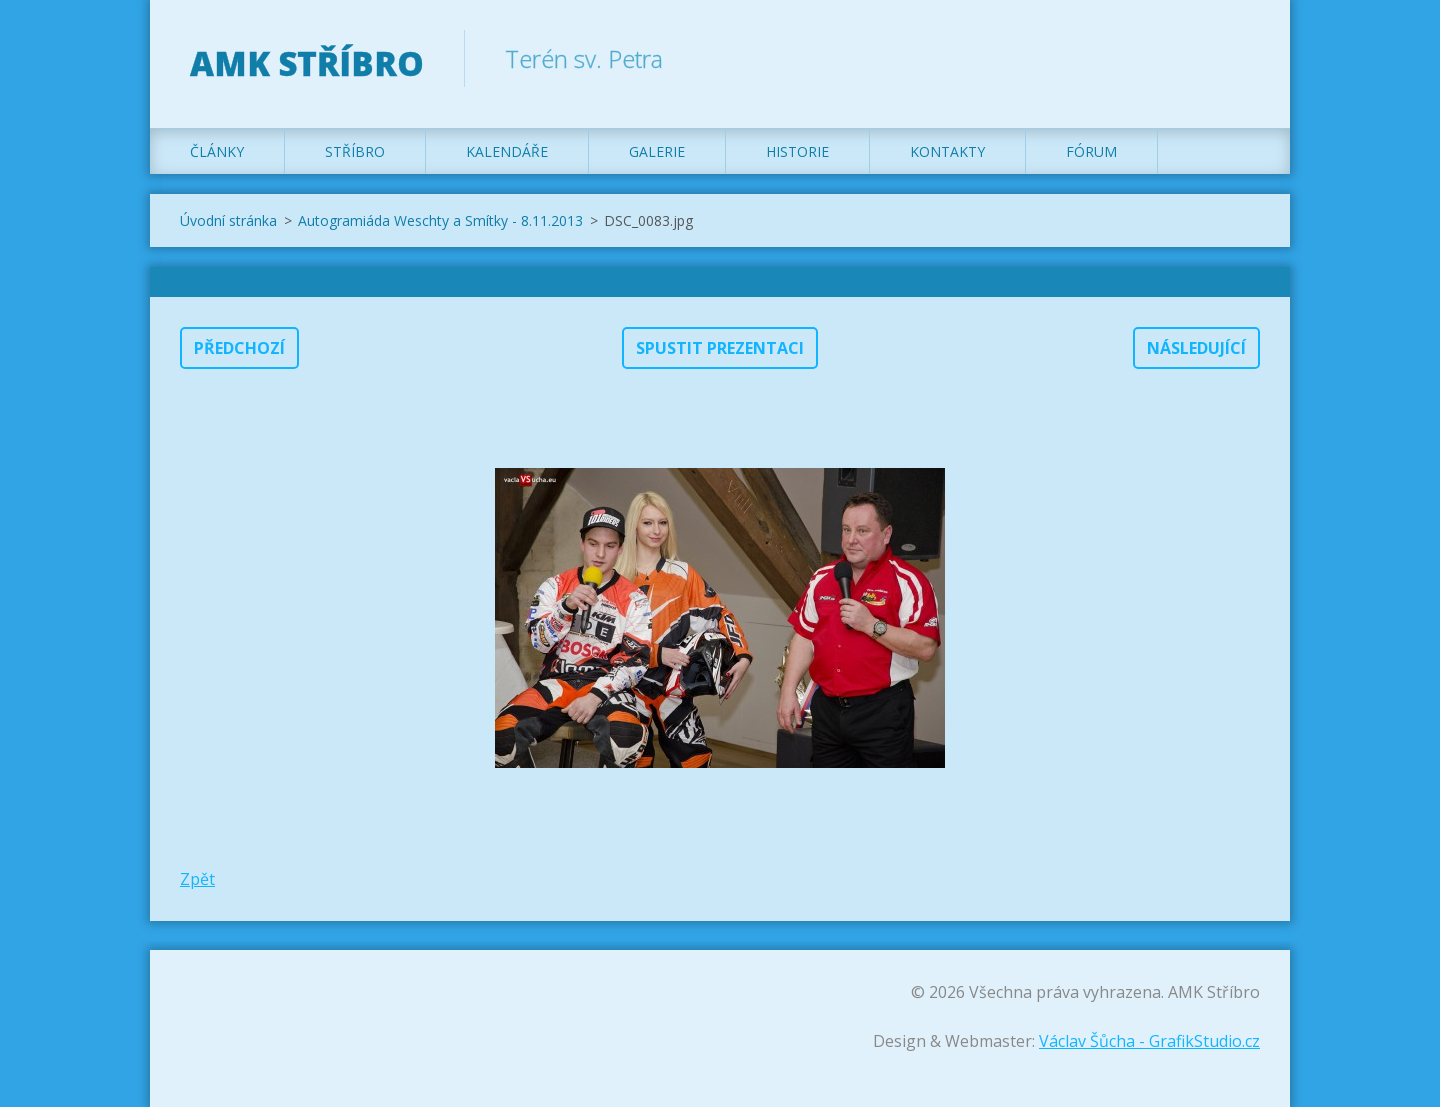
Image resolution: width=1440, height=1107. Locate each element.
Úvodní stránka (228, 220)
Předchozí (239, 348)
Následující (1196, 348)
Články (217, 151)
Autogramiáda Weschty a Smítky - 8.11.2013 (440, 220)
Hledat (1238, 58)
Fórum (1091, 151)
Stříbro (355, 151)
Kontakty (947, 151)
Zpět (197, 879)
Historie (797, 151)
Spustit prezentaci (720, 348)
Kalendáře (507, 151)
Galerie (657, 151)
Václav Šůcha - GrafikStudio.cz (1149, 1041)
